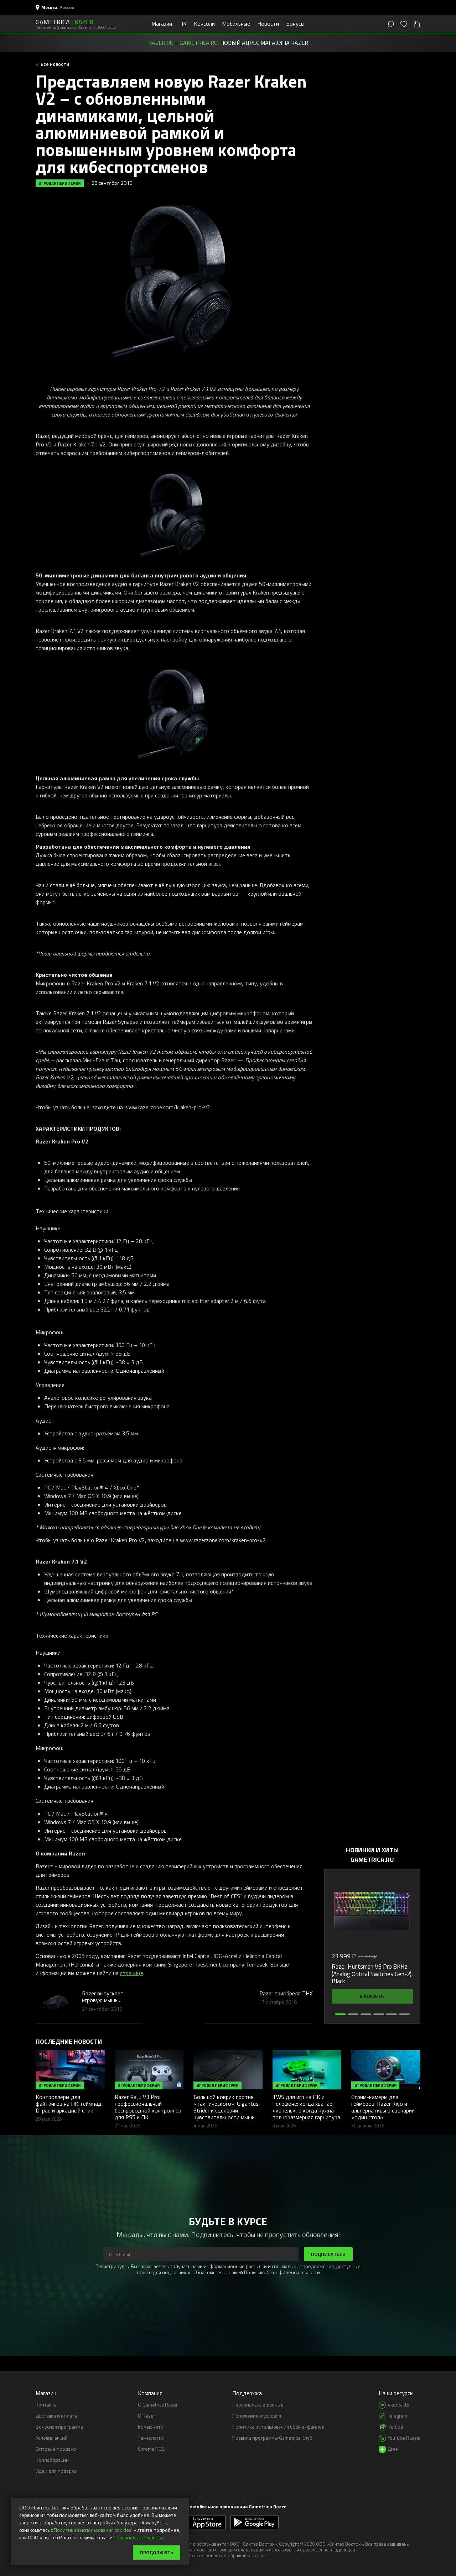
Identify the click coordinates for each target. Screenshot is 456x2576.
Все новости (54, 64)
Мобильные (236, 23)
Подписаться (328, 2254)
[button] (340, 2014)
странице (131, 1973)
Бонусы (295, 23)
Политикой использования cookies (92, 2530)
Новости (268, 23)
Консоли (204, 23)
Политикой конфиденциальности (282, 2272)
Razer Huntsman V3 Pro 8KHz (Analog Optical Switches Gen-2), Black (372, 1974)
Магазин (161, 23)
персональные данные (139, 2537)
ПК (183, 23)
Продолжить (156, 2552)
